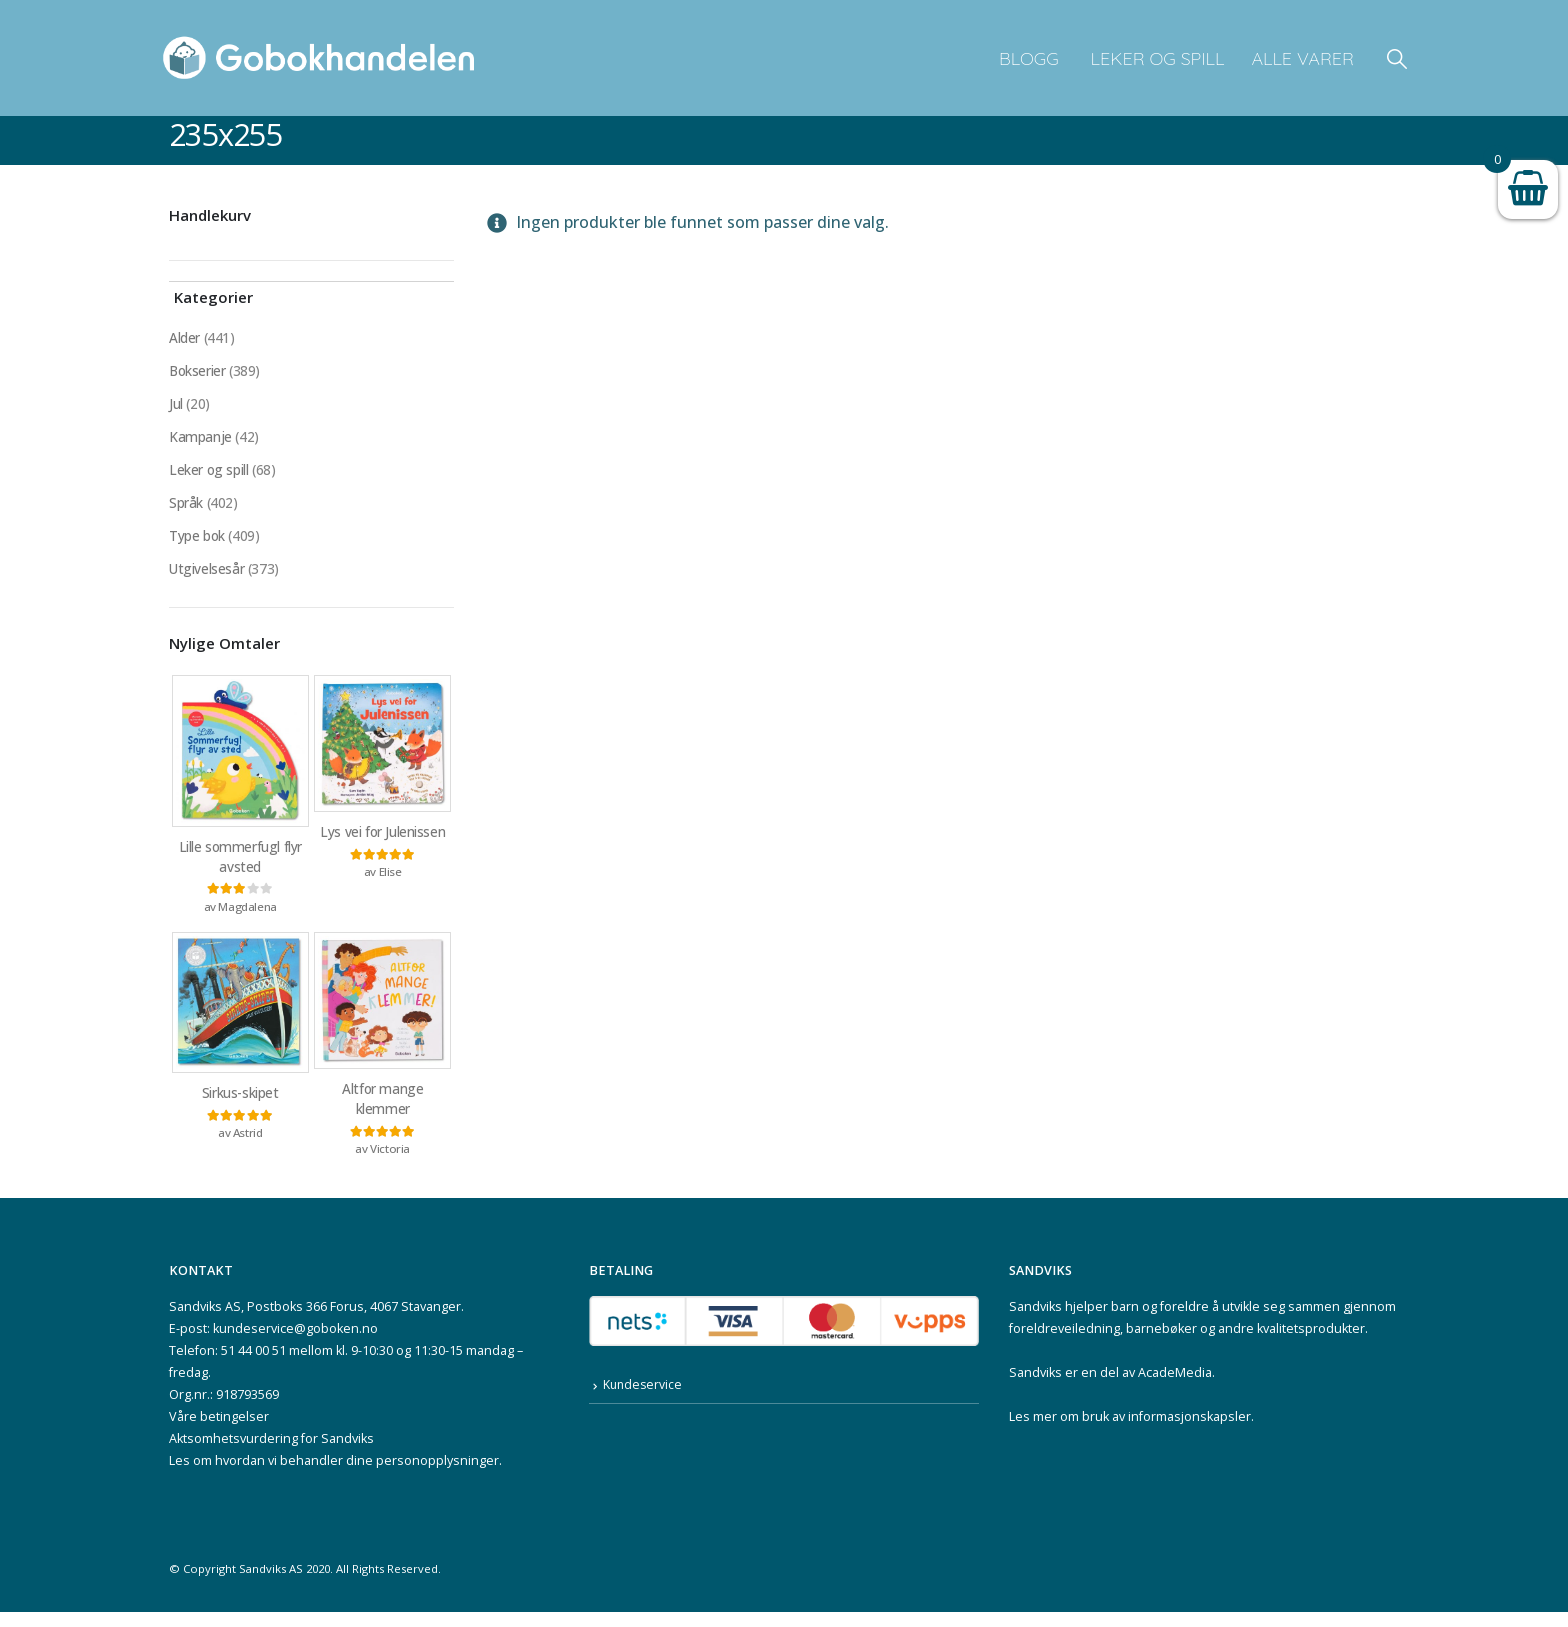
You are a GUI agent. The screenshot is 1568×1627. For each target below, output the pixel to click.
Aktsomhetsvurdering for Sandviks (271, 1453)
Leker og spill (1155, 58)
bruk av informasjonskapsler (1166, 1431)
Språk (186, 508)
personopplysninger (437, 1475)
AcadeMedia (1175, 1387)
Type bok (197, 542)
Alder (184, 338)
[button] (1397, 58)
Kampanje (200, 440)
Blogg (1029, 58)
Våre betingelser (219, 1431)
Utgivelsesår (207, 576)
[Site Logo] (319, 58)
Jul (176, 406)
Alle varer (1302, 58)
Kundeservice (644, 1400)
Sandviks (1035, 1321)
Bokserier (198, 372)
